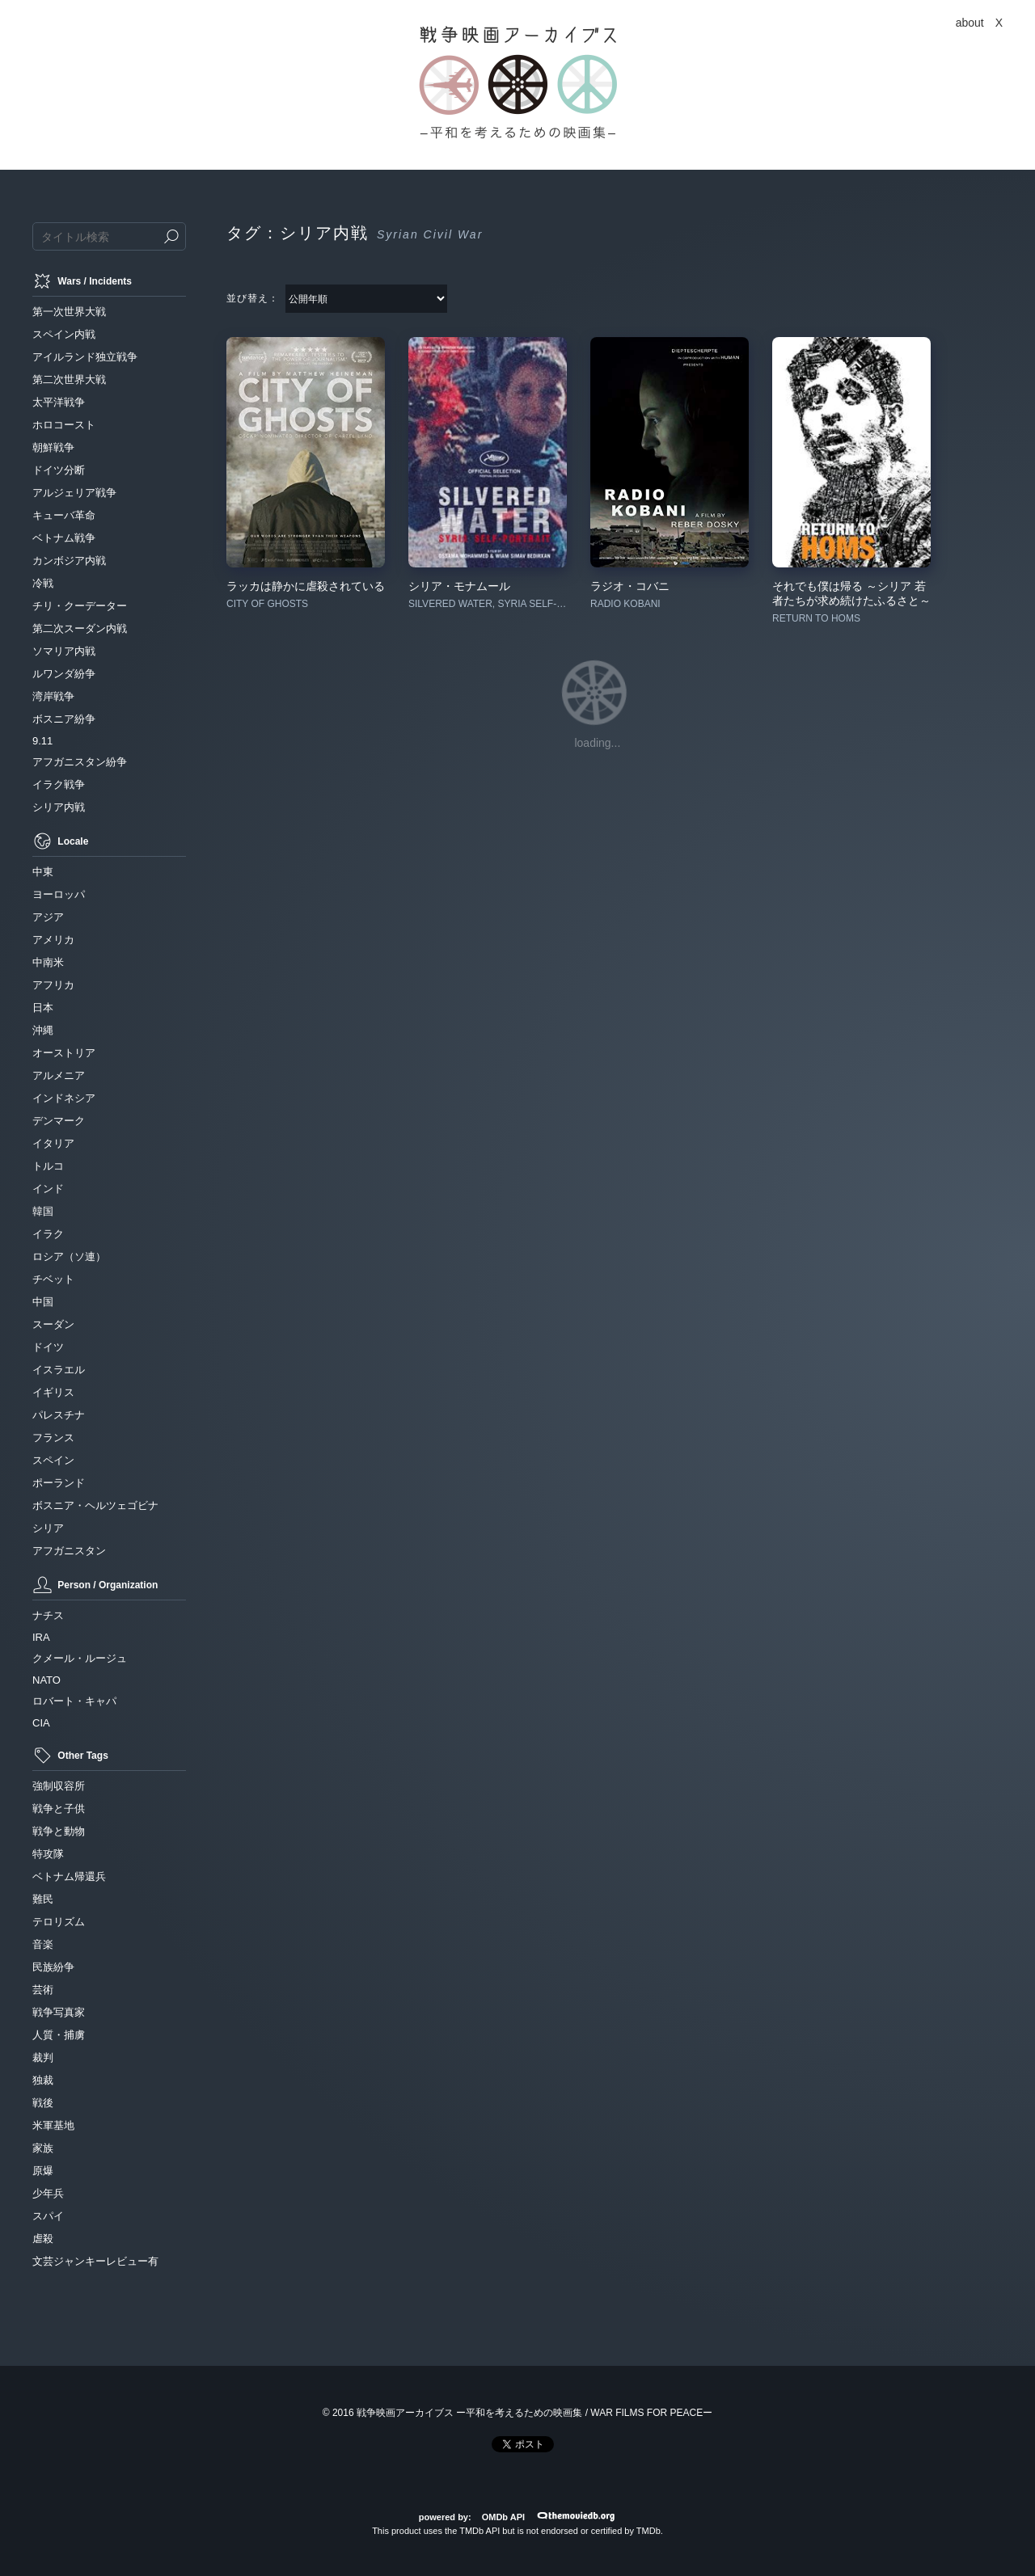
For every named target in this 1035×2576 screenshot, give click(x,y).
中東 (42, 872)
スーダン (53, 1324)
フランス (53, 1437)
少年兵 (48, 2193)
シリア (48, 1528)
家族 (42, 2148)
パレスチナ (58, 1415)
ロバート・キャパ (74, 1701)
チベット (53, 1279)
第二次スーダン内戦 (79, 628)
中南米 (48, 962)
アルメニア (58, 1075)
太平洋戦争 (58, 402)
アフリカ (53, 985)
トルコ (48, 1166)
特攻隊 (48, 1854)
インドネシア (63, 1098)
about (970, 22)
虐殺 (42, 2238)
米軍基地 (53, 2125)
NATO (46, 1680)
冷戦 (42, 583)
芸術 (42, 1990)
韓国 (42, 1211)
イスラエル (58, 1370)
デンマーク (58, 1121)
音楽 (42, 1944)
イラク (48, 1234)
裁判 (42, 2057)
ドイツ (48, 1347)
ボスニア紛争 (63, 719)
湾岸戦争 (53, 696)
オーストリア (63, 1053)
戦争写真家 (58, 2012)
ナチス (48, 1615)
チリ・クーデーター (79, 606)
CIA (41, 1723)
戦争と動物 (58, 1831)
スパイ (48, 2216)
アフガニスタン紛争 (79, 762)
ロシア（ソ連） (69, 1256)
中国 (42, 1302)
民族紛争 (53, 1967)
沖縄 (42, 1030)
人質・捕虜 (58, 2035)
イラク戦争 (58, 784)
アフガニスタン (69, 1551)
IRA (41, 1637)
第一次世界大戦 (69, 312)
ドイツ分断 (58, 470)
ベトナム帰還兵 (69, 1876)
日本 (42, 1007)
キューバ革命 (63, 515)
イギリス (53, 1392)
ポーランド (58, 1483)
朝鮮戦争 (53, 447)
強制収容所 (58, 1786)
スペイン (53, 1460)
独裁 (42, 2080)
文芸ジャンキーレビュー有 (95, 2261)
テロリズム (58, 1922)
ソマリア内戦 (63, 651)
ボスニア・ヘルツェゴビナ (95, 1505)
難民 (42, 1899)
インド (48, 1189)
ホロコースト (63, 425)
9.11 (42, 741)
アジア (48, 917)
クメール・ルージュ (79, 1658)
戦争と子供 (58, 1808)
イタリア (53, 1143)
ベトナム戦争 (63, 538)
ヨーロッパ (58, 894)
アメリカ (53, 940)
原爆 (42, 2171)
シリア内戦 (58, 807)
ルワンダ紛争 (63, 674)
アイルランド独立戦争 (84, 357)
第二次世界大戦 (69, 379)
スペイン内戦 (63, 334)
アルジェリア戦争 (74, 493)
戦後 (42, 2103)
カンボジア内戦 (69, 560)
